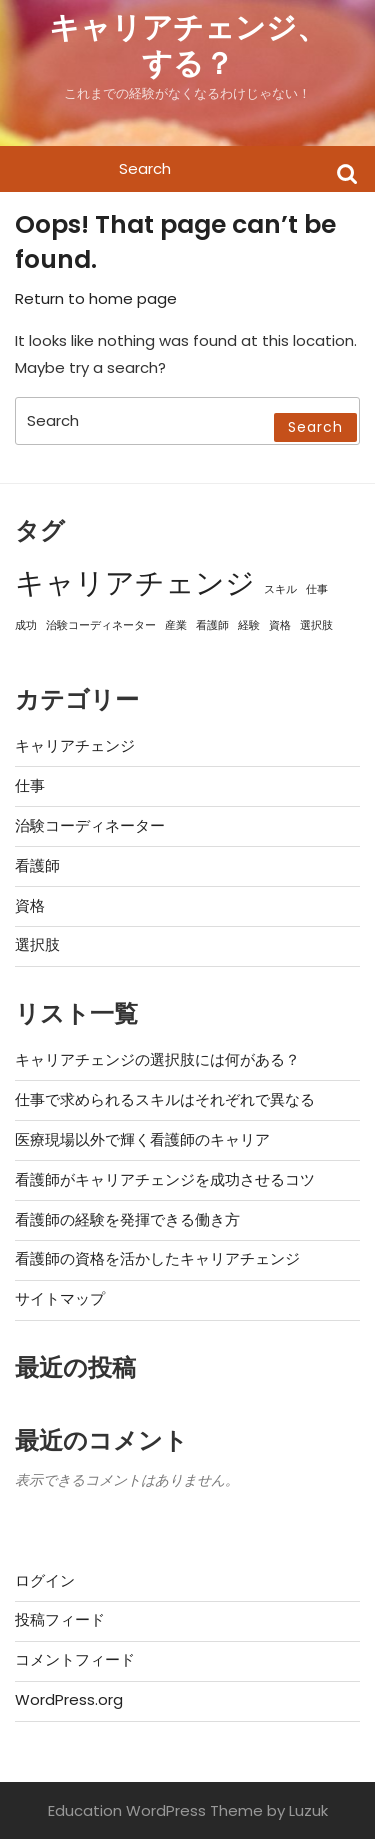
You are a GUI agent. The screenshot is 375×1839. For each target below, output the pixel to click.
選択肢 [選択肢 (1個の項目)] (316, 625)
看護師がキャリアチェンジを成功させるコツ (165, 1179)
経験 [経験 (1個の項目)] (249, 625)
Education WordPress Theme (155, 1810)
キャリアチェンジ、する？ (188, 46)
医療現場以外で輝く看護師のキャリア (142, 1139)
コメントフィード (75, 1659)
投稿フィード (60, 1619)
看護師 (37, 865)
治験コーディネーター (90, 825)
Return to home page (96, 298)
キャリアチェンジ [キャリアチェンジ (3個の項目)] (135, 582)
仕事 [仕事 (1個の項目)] (317, 589)
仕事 (30, 785)
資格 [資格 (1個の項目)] (280, 625)
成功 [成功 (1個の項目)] (26, 625)
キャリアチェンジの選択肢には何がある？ (157, 1059)
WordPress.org (69, 1699)
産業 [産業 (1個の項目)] (176, 625)
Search (347, 172)
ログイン (45, 1580)
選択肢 (37, 944)
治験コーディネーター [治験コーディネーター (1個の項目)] (101, 625)
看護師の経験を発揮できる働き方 (127, 1219)
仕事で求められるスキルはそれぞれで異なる (165, 1099)
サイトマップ (60, 1298)
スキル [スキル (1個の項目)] (280, 589)
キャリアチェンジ (75, 745)
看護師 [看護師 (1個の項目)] (212, 625)
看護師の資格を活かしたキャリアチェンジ (157, 1258)
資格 (30, 905)
